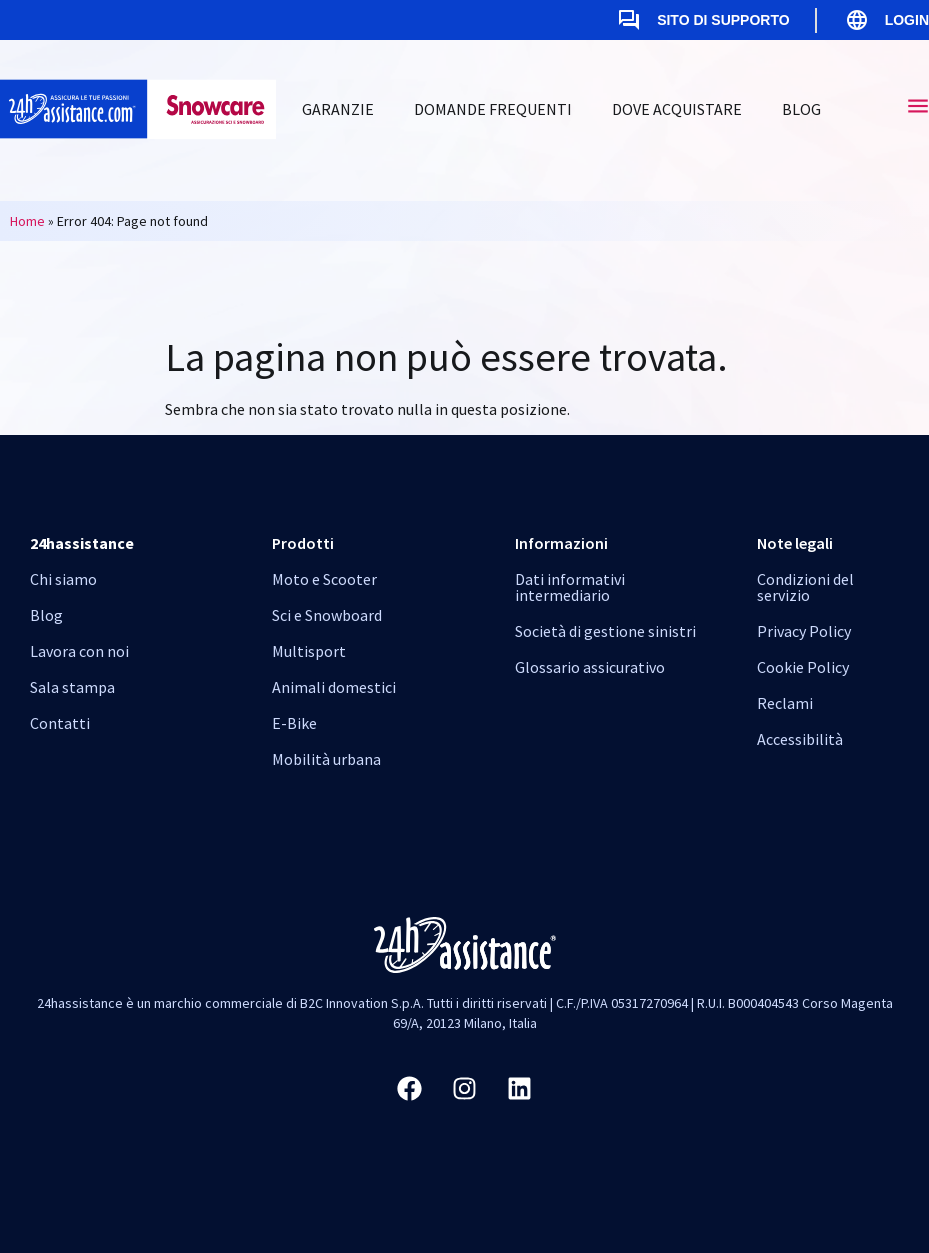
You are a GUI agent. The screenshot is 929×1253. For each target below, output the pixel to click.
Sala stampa (72, 687)
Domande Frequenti (493, 109)
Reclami (785, 703)
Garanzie (338, 109)
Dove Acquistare (677, 109)
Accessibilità (800, 739)
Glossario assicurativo (590, 667)
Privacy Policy (804, 631)
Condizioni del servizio (805, 587)
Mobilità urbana (326, 759)
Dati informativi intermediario (570, 587)
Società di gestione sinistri (605, 631)
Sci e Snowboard (327, 615)
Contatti (60, 723)
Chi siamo (63, 579)
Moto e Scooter (324, 579)
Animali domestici (334, 687)
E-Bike (294, 723)
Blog (801, 109)
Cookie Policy (803, 667)
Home (27, 221)
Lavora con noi (79, 651)
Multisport (309, 651)
